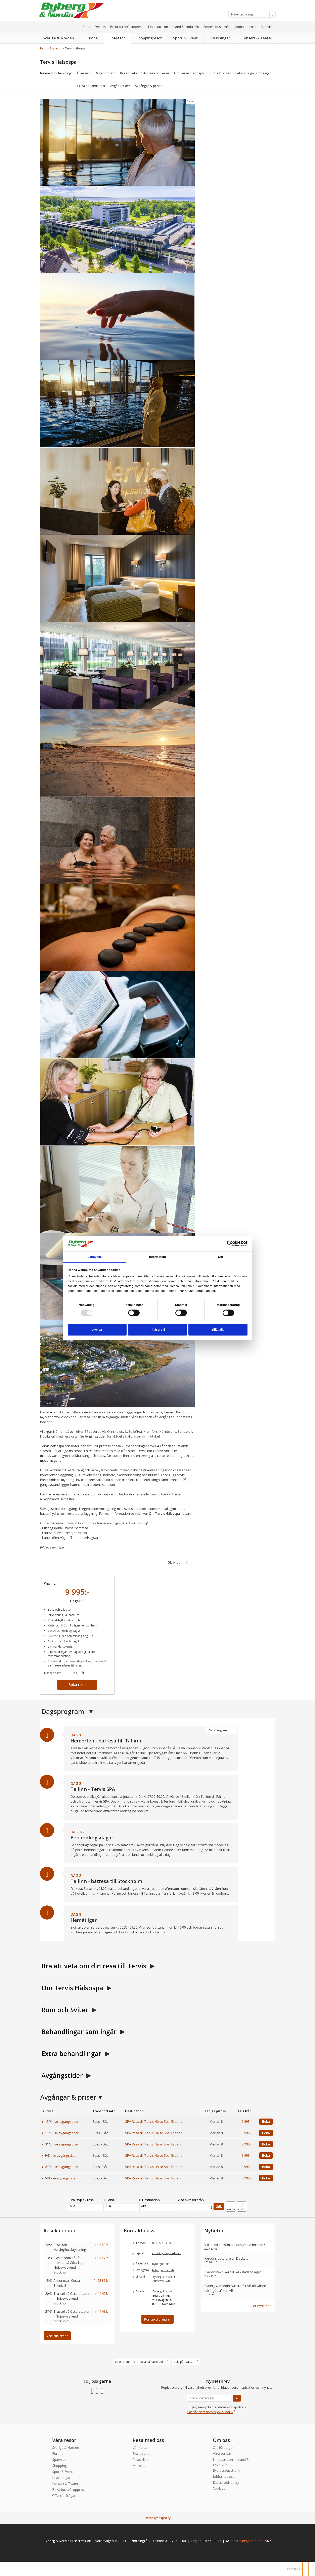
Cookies (219, 2488)
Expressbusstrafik (216, 27)
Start (86, 27)
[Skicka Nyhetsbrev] (237, 2398)
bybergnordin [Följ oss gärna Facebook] (160, 2264)
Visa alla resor (57, 2336)
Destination (149, 2200)
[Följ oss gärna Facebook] (92, 2390)
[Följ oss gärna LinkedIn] (102, 2390)
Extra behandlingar (71, 2053)
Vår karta (140, 2447)
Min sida (267, 27)
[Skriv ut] (178, 1562)
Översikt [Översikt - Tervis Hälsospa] (83, 73)
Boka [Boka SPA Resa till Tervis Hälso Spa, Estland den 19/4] (266, 2121)
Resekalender (242, 2205)
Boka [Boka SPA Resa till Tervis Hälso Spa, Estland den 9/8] (266, 2155)
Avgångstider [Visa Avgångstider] (120, 86)
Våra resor (64, 2440)
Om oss (100, 27)
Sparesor (59, 2459)
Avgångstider (62, 2075)
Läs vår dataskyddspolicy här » (210, 2412)
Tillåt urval (157, 1332)
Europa (57, 2453)
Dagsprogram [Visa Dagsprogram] (105, 73)
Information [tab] (157, 1254)
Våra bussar (222, 2453)
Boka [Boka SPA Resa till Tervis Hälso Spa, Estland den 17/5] (266, 2133)
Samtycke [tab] (97, 1254)
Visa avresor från (189, 2200)
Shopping (59, 2465)
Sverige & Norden (65, 2447)
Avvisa (100, 1332)
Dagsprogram (62, 1711)
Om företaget (223, 2447)
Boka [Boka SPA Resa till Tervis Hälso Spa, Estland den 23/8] (266, 2167)
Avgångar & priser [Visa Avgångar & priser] (148, 86)
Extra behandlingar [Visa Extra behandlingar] (91, 86)
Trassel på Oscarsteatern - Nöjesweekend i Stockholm (72, 2298)
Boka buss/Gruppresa (126, 27)
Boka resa (77, 1684)
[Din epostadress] (209, 2398)
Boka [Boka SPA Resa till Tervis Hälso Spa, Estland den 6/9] (266, 2178)
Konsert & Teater (65, 2483)
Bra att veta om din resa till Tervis (93, 1966)
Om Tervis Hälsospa (72, 1988)
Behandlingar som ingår (79, 2031)
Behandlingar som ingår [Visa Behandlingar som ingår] (253, 73)
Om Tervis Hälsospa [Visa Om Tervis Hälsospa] (189, 73)
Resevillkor (141, 2459)
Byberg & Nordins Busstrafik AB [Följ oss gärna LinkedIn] (164, 2279)
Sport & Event (62, 2471)
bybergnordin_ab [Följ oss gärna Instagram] (163, 2270)
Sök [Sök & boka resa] (219, 2206)
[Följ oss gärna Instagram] (97, 2390)
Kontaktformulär (157, 2319)
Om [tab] (217, 1254)
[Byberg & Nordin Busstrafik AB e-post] (246, 2541)
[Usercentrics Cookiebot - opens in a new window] (225, 1241)
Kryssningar (61, 2478)
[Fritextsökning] (249, 14)
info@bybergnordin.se (166, 2253)
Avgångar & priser (68, 2097)
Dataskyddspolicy (226, 2482)
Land (109, 2200)
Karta (231, 2205)
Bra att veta (141, 2453)
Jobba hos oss (245, 27)
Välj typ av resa (81, 2200)
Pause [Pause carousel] (48, 1402)
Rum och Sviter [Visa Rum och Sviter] (220, 73)
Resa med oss (148, 2440)
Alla (85, 2206)
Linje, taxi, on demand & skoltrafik (173, 27)
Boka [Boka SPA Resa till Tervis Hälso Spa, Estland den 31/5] (266, 2144)
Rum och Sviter (64, 2010)
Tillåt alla (215, 1332)
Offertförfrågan (64, 2495)
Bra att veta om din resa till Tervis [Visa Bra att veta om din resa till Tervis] (144, 73)
